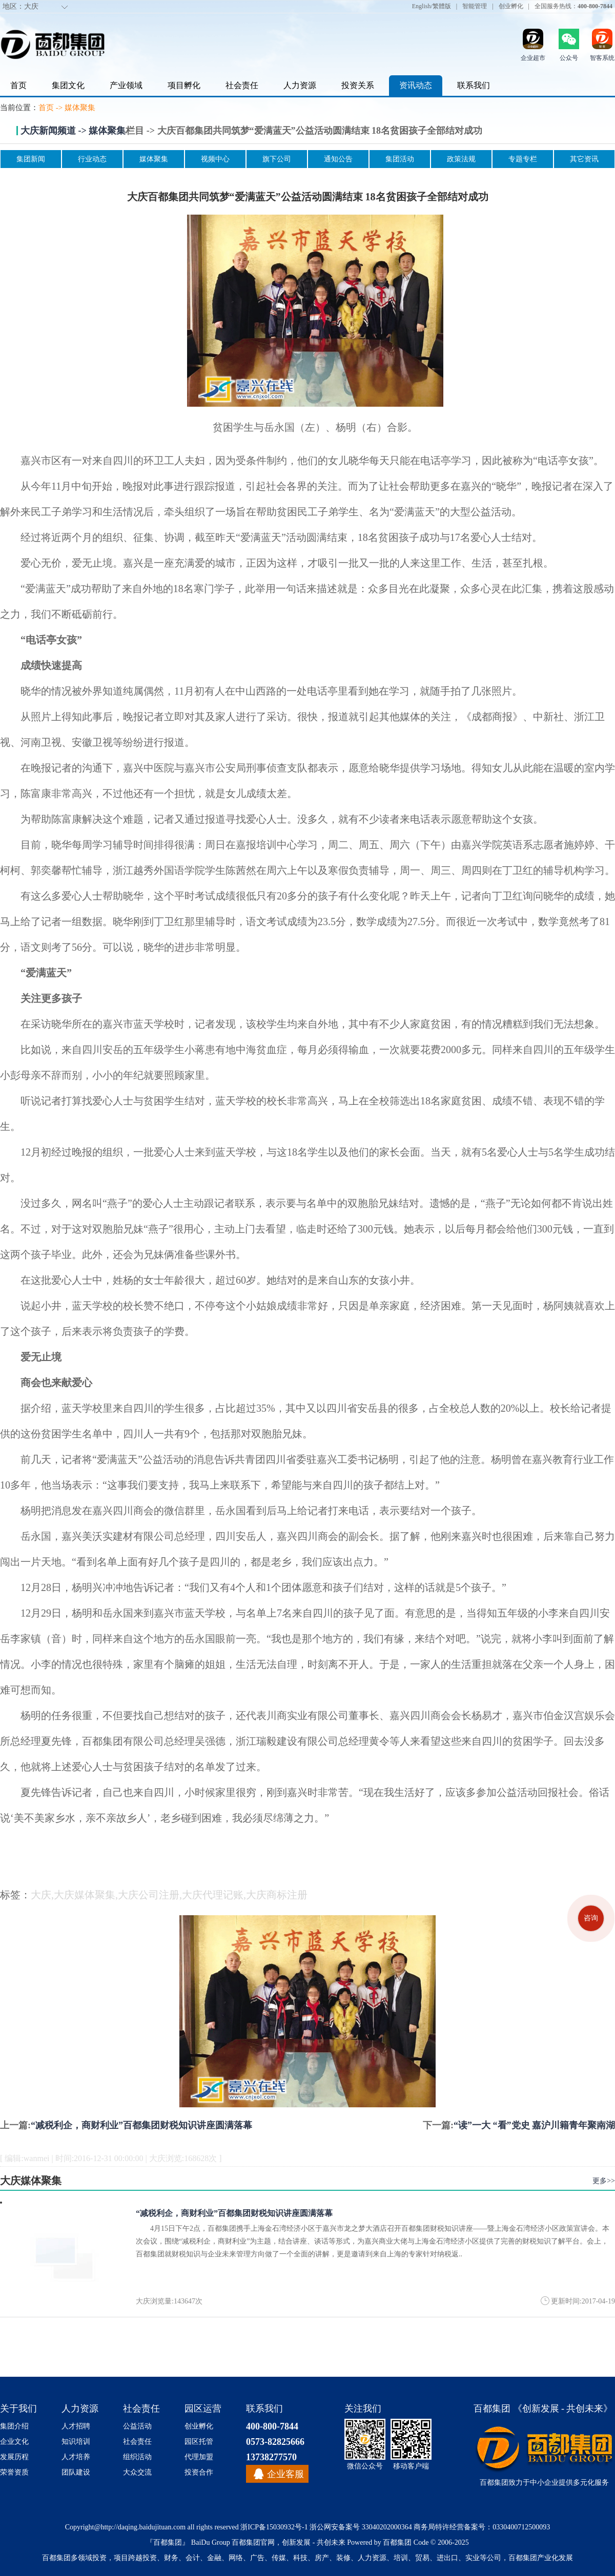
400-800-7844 (272, 2426)
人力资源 (299, 85)
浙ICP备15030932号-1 (274, 2527)
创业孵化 (511, 6)
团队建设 (75, 2472)
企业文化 (14, 2441)
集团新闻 (30, 159)
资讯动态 (415, 85)
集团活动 (399, 159)
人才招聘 (75, 2426)
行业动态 (92, 159)
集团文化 (68, 85)
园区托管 (198, 2441)
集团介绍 (14, 2426)
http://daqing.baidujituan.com (143, 2527)
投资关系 (357, 85)
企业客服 (285, 2474)
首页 (18, 85)
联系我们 (473, 85)
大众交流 (137, 2472)
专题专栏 (522, 159)
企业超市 (533, 57)
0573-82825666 (275, 2442)
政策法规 (461, 159)
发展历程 (14, 2457)
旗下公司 (276, 159)
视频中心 (215, 159)
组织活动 (137, 2457)
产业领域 (126, 85)
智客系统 (602, 57)
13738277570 (271, 2457)
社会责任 (241, 85)
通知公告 (338, 159)
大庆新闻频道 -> (54, 130)
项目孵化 (184, 85)
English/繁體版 (431, 6)
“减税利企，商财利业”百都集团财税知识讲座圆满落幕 (141, 2125)
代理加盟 (198, 2457)
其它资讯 (584, 159)
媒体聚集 (80, 107)
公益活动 (137, 2426)
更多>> (603, 2181)
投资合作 (198, 2472)
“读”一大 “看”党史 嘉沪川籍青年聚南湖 (534, 2125)
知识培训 (75, 2441)
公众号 (569, 57)
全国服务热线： (573, 6)
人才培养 (75, 2457)
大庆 (31, 6)
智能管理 (474, 6)
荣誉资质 (14, 2472)
